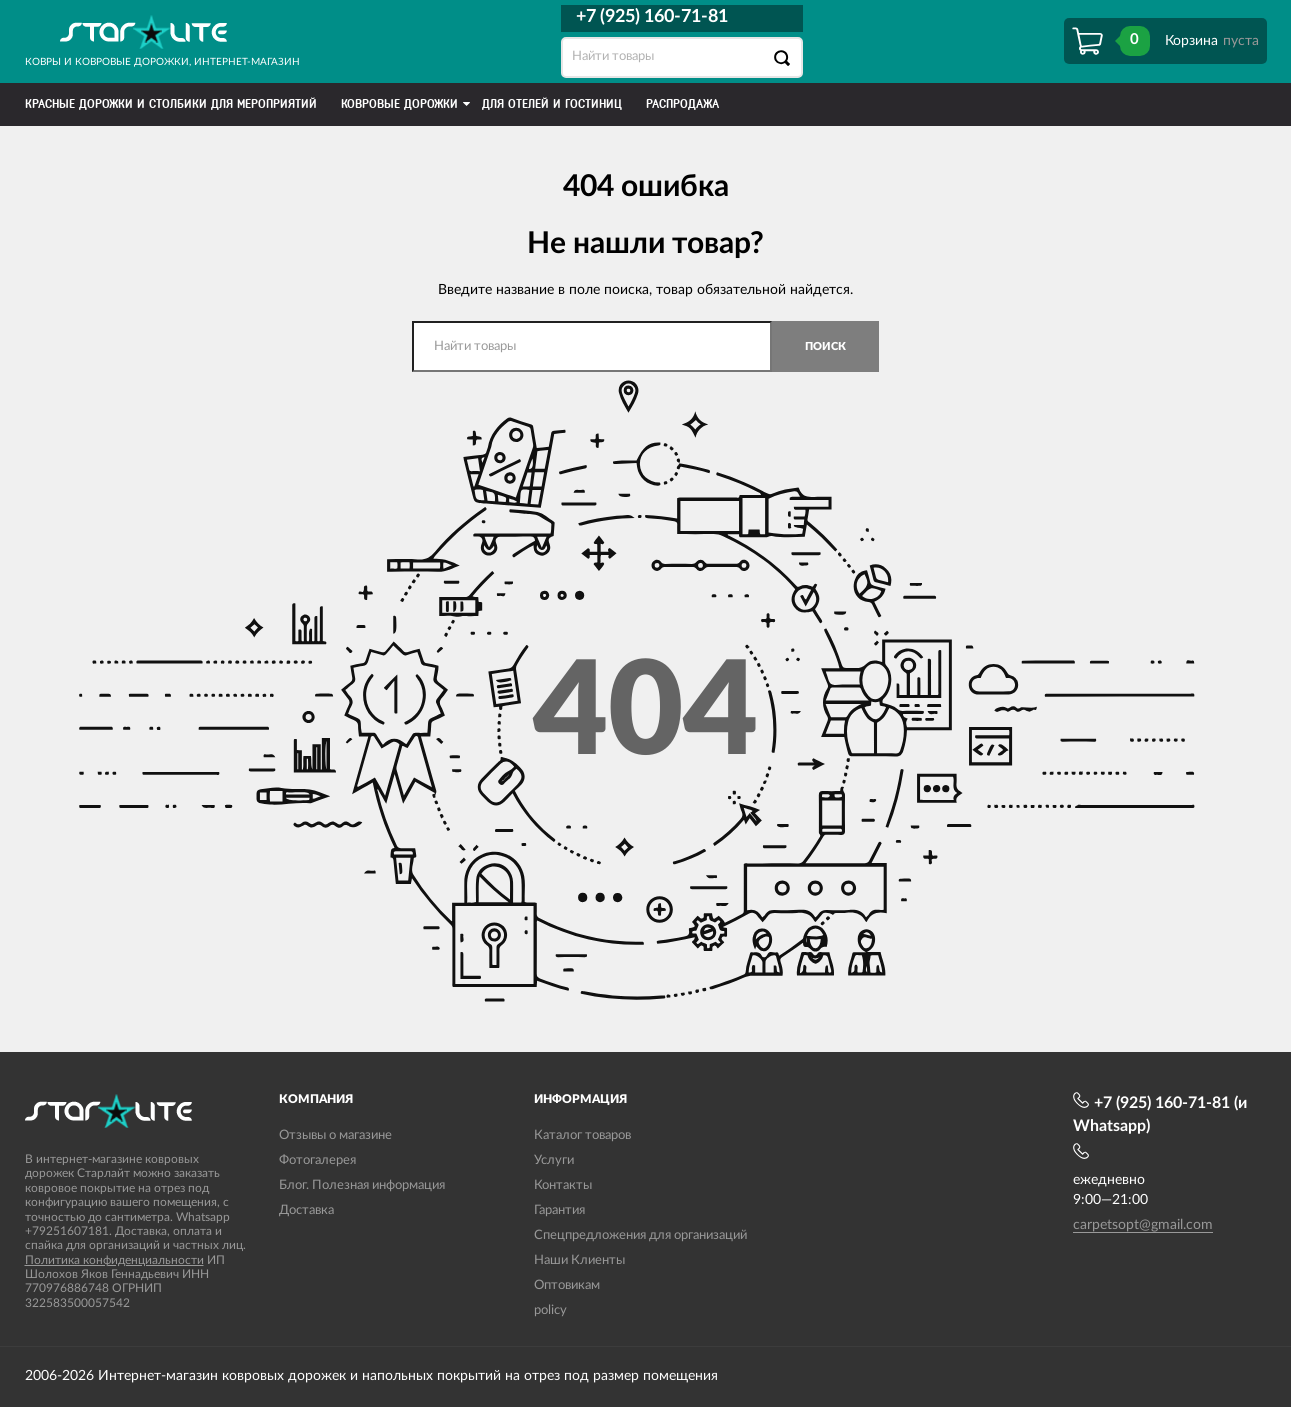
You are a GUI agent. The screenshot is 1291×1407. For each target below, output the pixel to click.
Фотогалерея (317, 1160)
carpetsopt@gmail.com (1143, 1225)
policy (550, 1310)
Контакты (563, 1185)
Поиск (825, 346)
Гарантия (559, 1210)
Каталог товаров (582, 1135)
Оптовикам (567, 1285)
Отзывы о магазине (335, 1135)
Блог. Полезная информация (362, 1185)
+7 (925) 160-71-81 (652, 17)
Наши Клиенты (579, 1260)
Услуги (554, 1160)
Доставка (306, 1210)
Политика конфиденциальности (114, 1260)
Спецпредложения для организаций (640, 1235)
